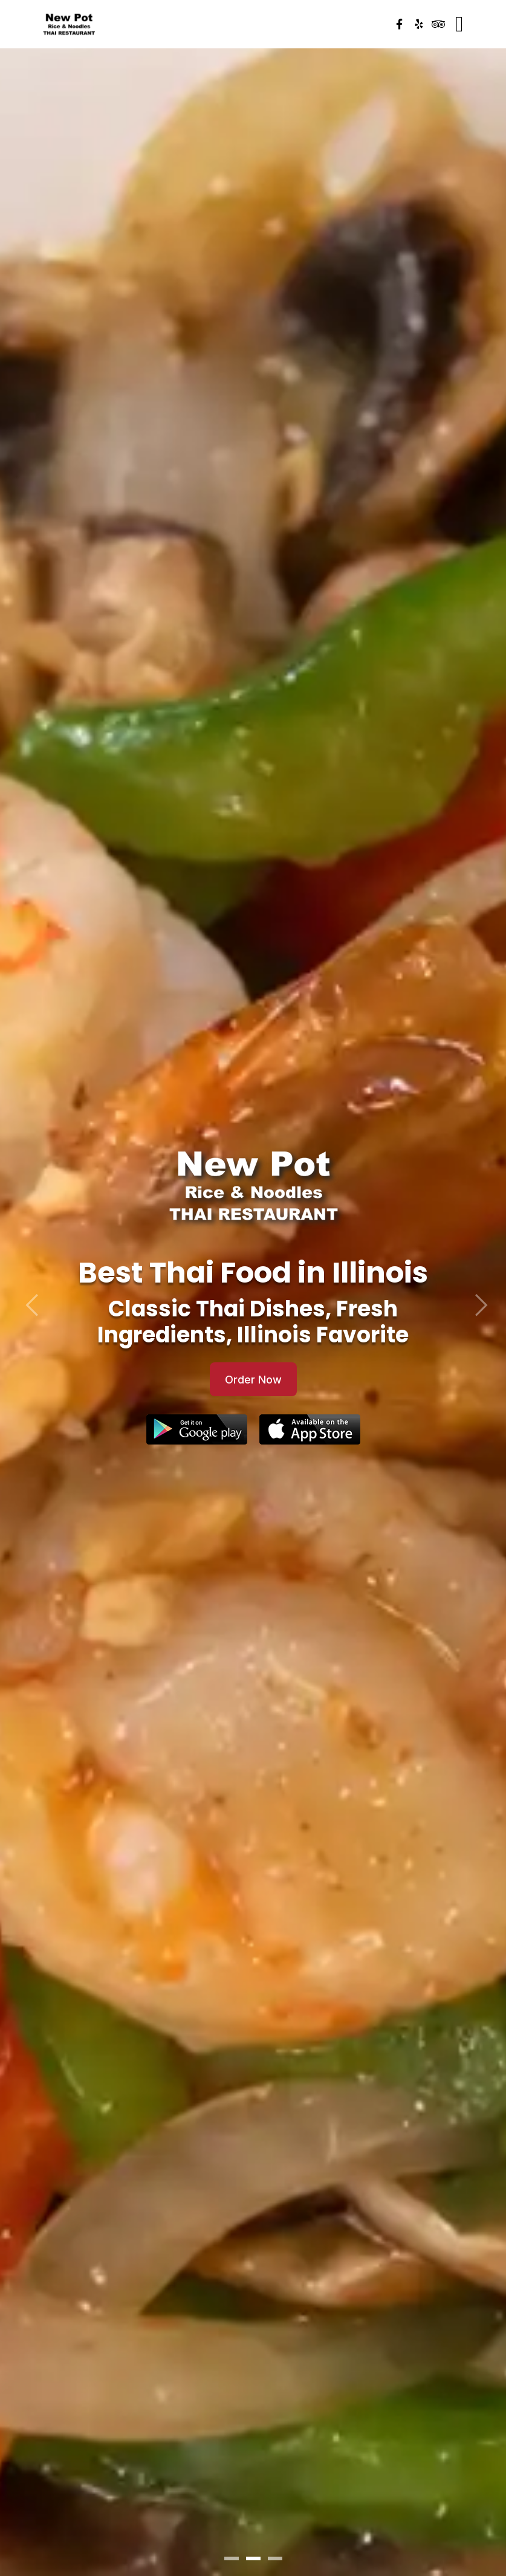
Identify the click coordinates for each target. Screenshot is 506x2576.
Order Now (253, 1379)
